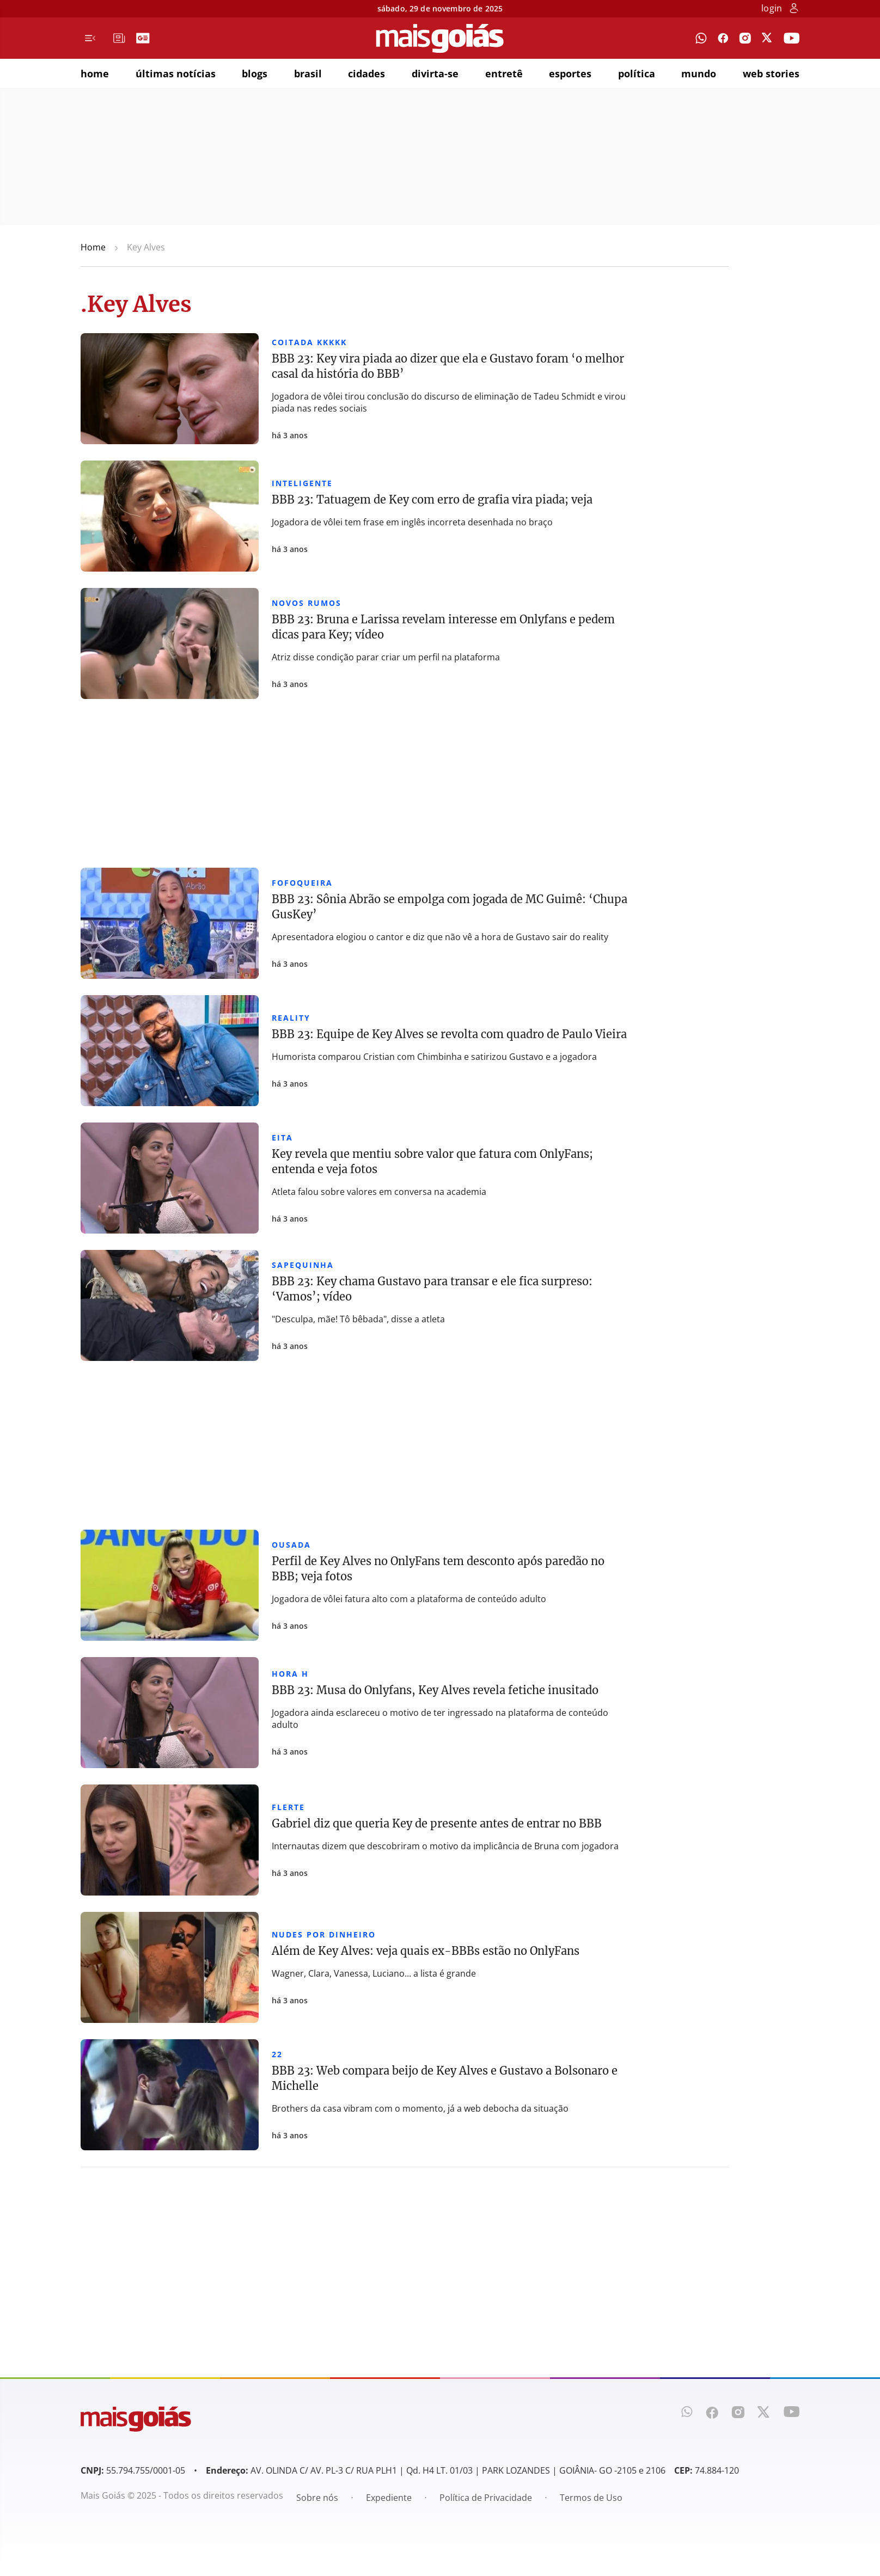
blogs (254, 73)
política (636, 73)
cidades (366, 73)
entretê (504, 73)
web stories (771, 73)
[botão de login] (794, 9)
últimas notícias (176, 73)
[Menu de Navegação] (90, 38)
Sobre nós (317, 2498)
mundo (698, 73)
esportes (570, 73)
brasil (308, 73)
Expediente (389, 2498)
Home (93, 247)
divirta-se (435, 73)
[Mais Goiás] (440, 38)
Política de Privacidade (485, 2498)
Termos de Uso (591, 2498)
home (95, 73)
